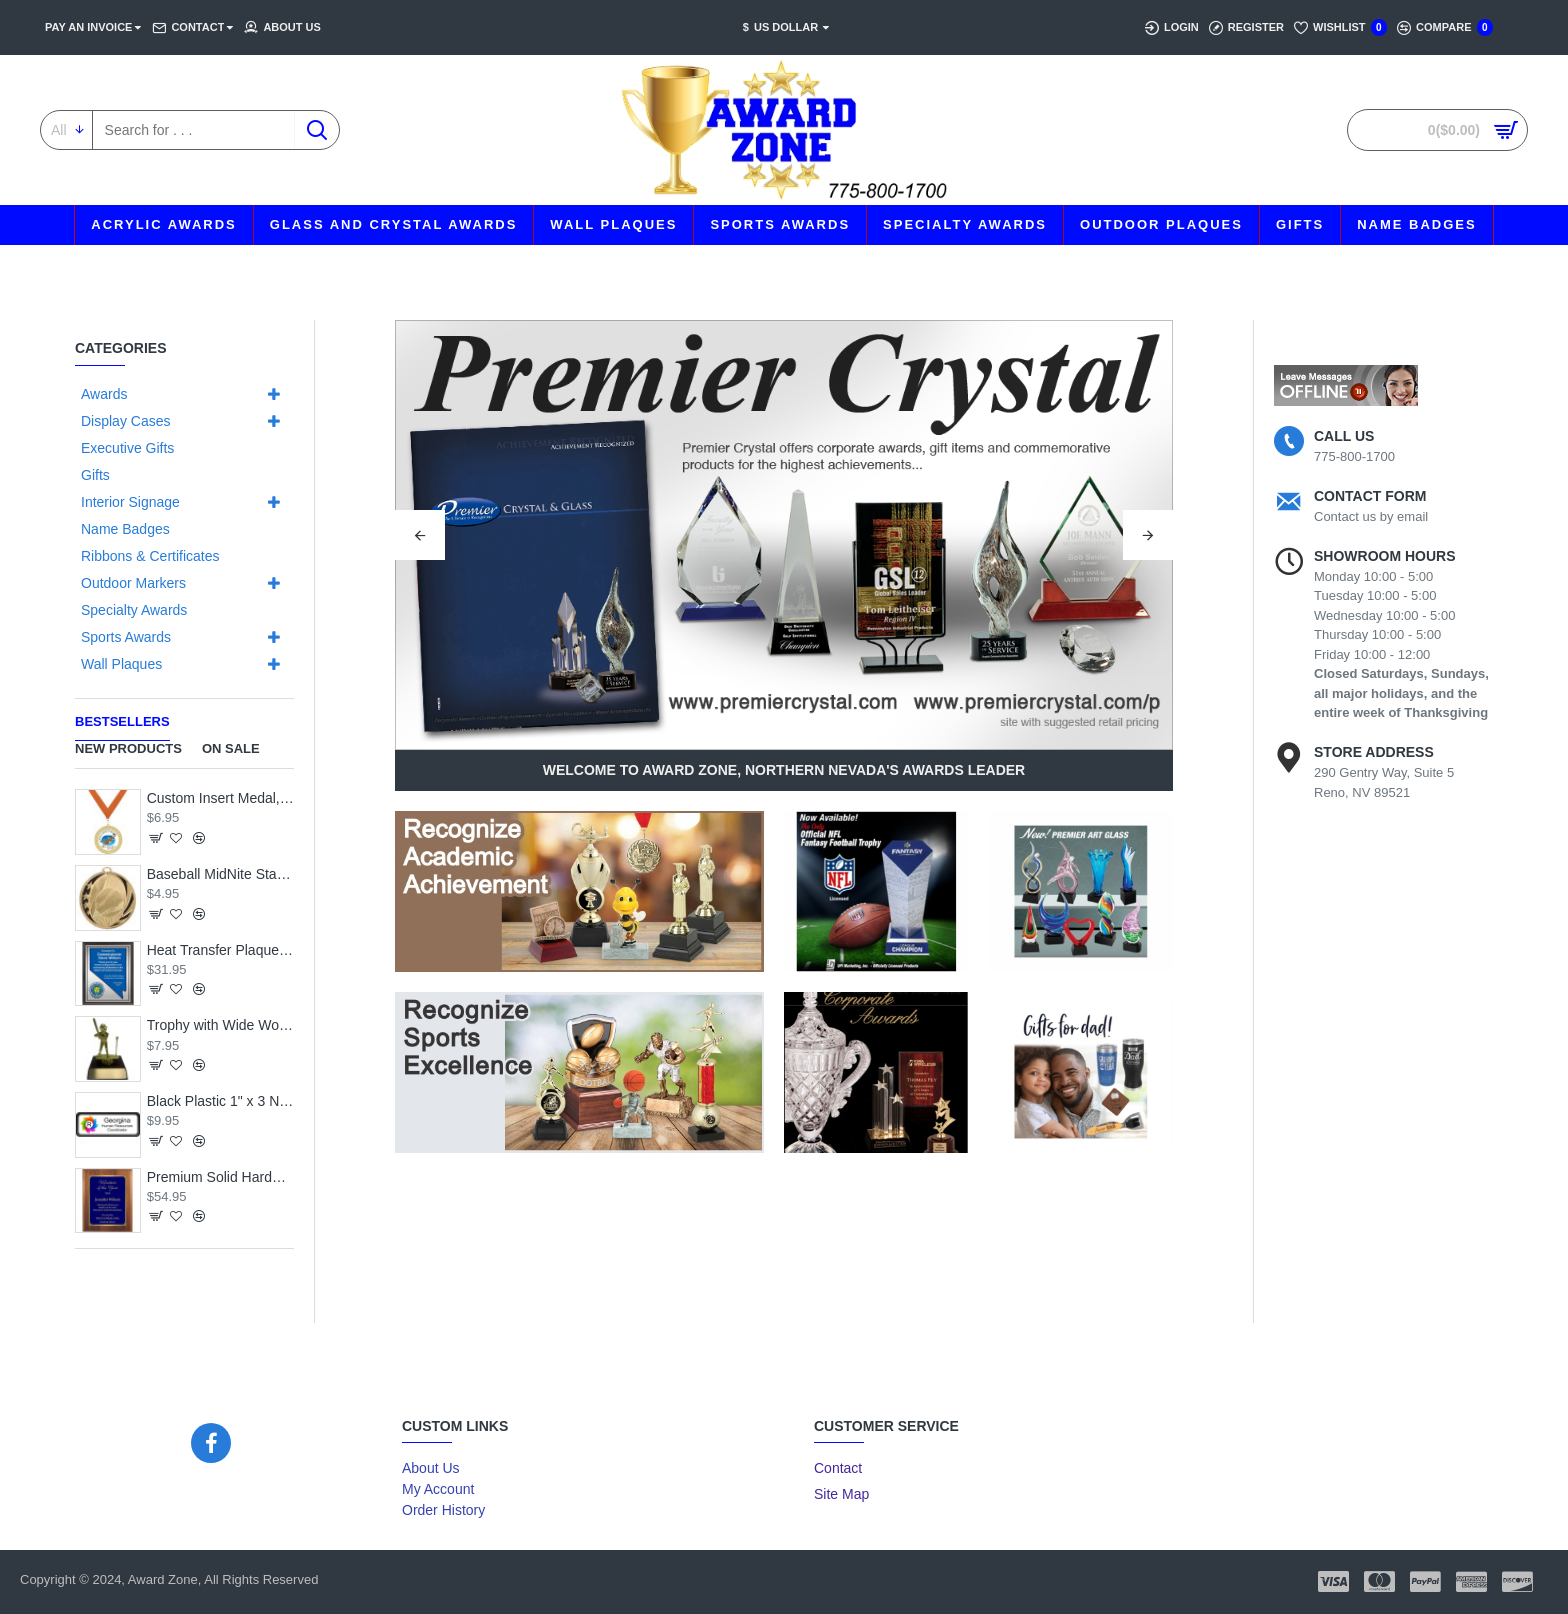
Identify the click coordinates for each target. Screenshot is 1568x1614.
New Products (128, 748)
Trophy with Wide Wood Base (220, 1025)
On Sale (231, 748)
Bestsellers (122, 721)
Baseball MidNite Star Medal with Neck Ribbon (220, 874)
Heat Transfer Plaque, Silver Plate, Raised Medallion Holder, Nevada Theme (220, 950)
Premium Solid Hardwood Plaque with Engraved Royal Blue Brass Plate (220, 1177)
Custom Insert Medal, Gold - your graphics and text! (220, 798)
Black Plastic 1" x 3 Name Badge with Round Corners (220, 1101)
